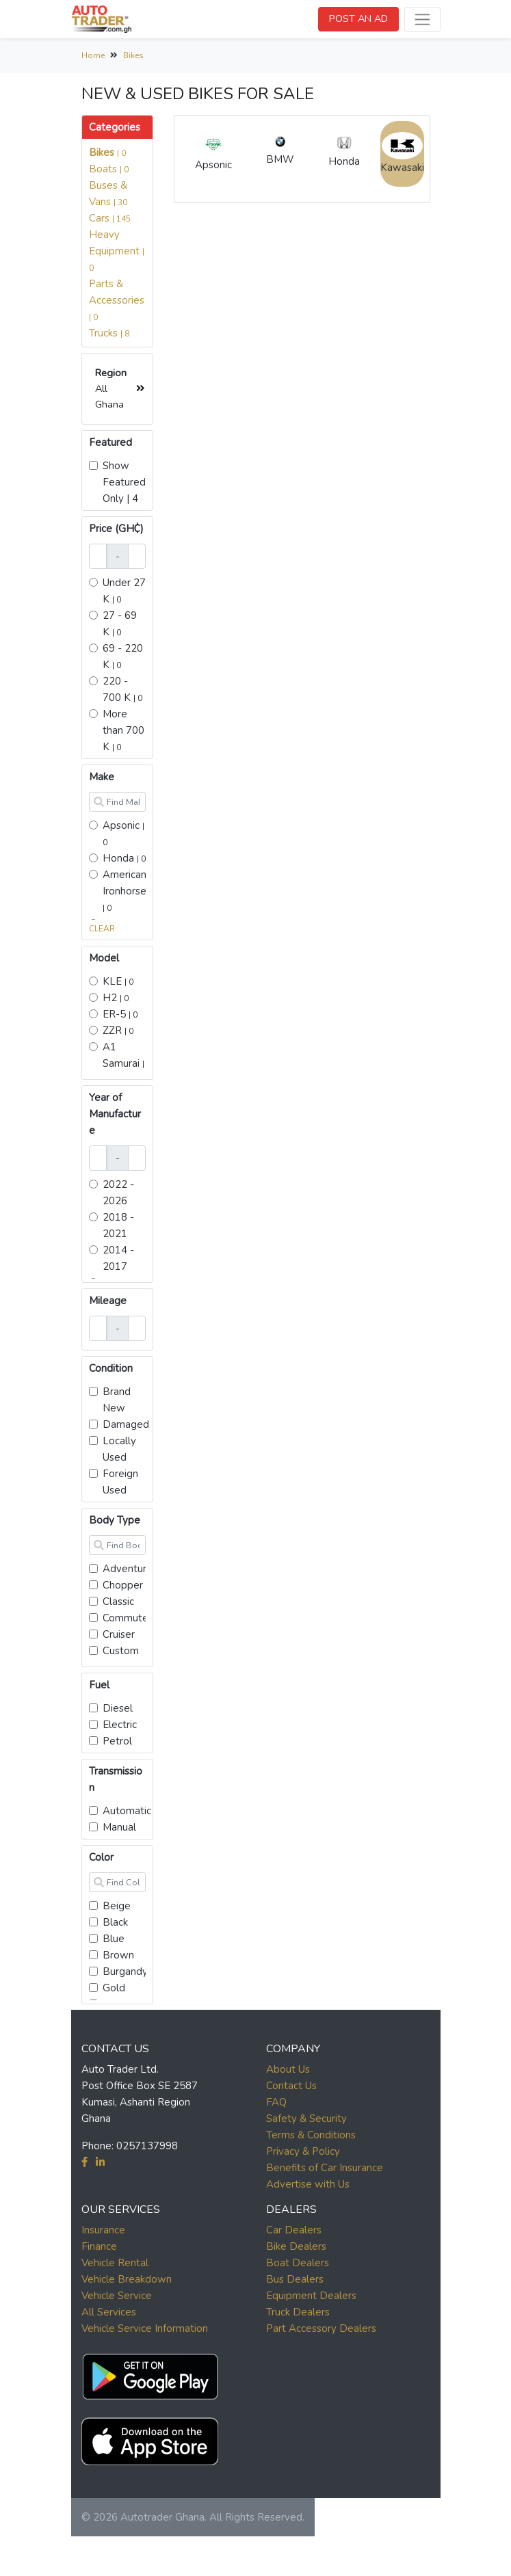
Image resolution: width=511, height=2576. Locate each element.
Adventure (128, 1569)
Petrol (117, 1741)
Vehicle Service (116, 2295)
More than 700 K (123, 730)
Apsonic (123, 833)
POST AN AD (358, 18)
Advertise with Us (308, 2184)
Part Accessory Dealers (321, 2328)
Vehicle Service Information (144, 2328)
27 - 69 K (120, 624)
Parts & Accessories (116, 300)
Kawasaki (402, 153)
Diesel (118, 1708)
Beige (117, 1906)
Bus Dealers (295, 2279)
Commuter (127, 1618)
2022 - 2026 (118, 1193)
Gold (114, 1988)
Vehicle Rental (114, 2263)
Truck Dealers (298, 2312)
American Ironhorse (124, 891)
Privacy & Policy (303, 2151)
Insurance (103, 2230)
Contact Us (291, 2086)
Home (93, 55)
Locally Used (119, 1449)
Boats (109, 169)
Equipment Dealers (311, 2295)
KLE (118, 981)
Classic (118, 1601)
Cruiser (119, 1634)
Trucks (109, 333)
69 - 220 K (123, 656)
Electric (120, 1724)
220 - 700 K (122, 689)
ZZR (118, 1030)
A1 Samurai (123, 1063)
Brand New (117, 1400)
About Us (288, 2069)
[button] (149, 2373)
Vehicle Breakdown (126, 2279)
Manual (119, 1827)
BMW (280, 149)
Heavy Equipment (116, 251)
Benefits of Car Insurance (324, 2168)
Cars (110, 218)
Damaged (126, 1424)
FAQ (276, 2102)
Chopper (123, 1585)
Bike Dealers (296, 2246)
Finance (99, 2246)
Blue (114, 1939)
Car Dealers (294, 2230)
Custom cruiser (121, 1659)
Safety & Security (306, 2118)
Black (115, 1922)
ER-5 (120, 1014)
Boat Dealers (297, 2263)
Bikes (133, 55)
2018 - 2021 (118, 1225)
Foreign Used (120, 1482)
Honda (124, 858)
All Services (108, 2312)
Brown (118, 1955)
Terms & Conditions (311, 2135)
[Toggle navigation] (422, 19)
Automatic (127, 1811)
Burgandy (125, 1971)
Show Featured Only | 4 (124, 482)
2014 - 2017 (118, 1258)
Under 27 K (124, 591)
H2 (116, 998)
